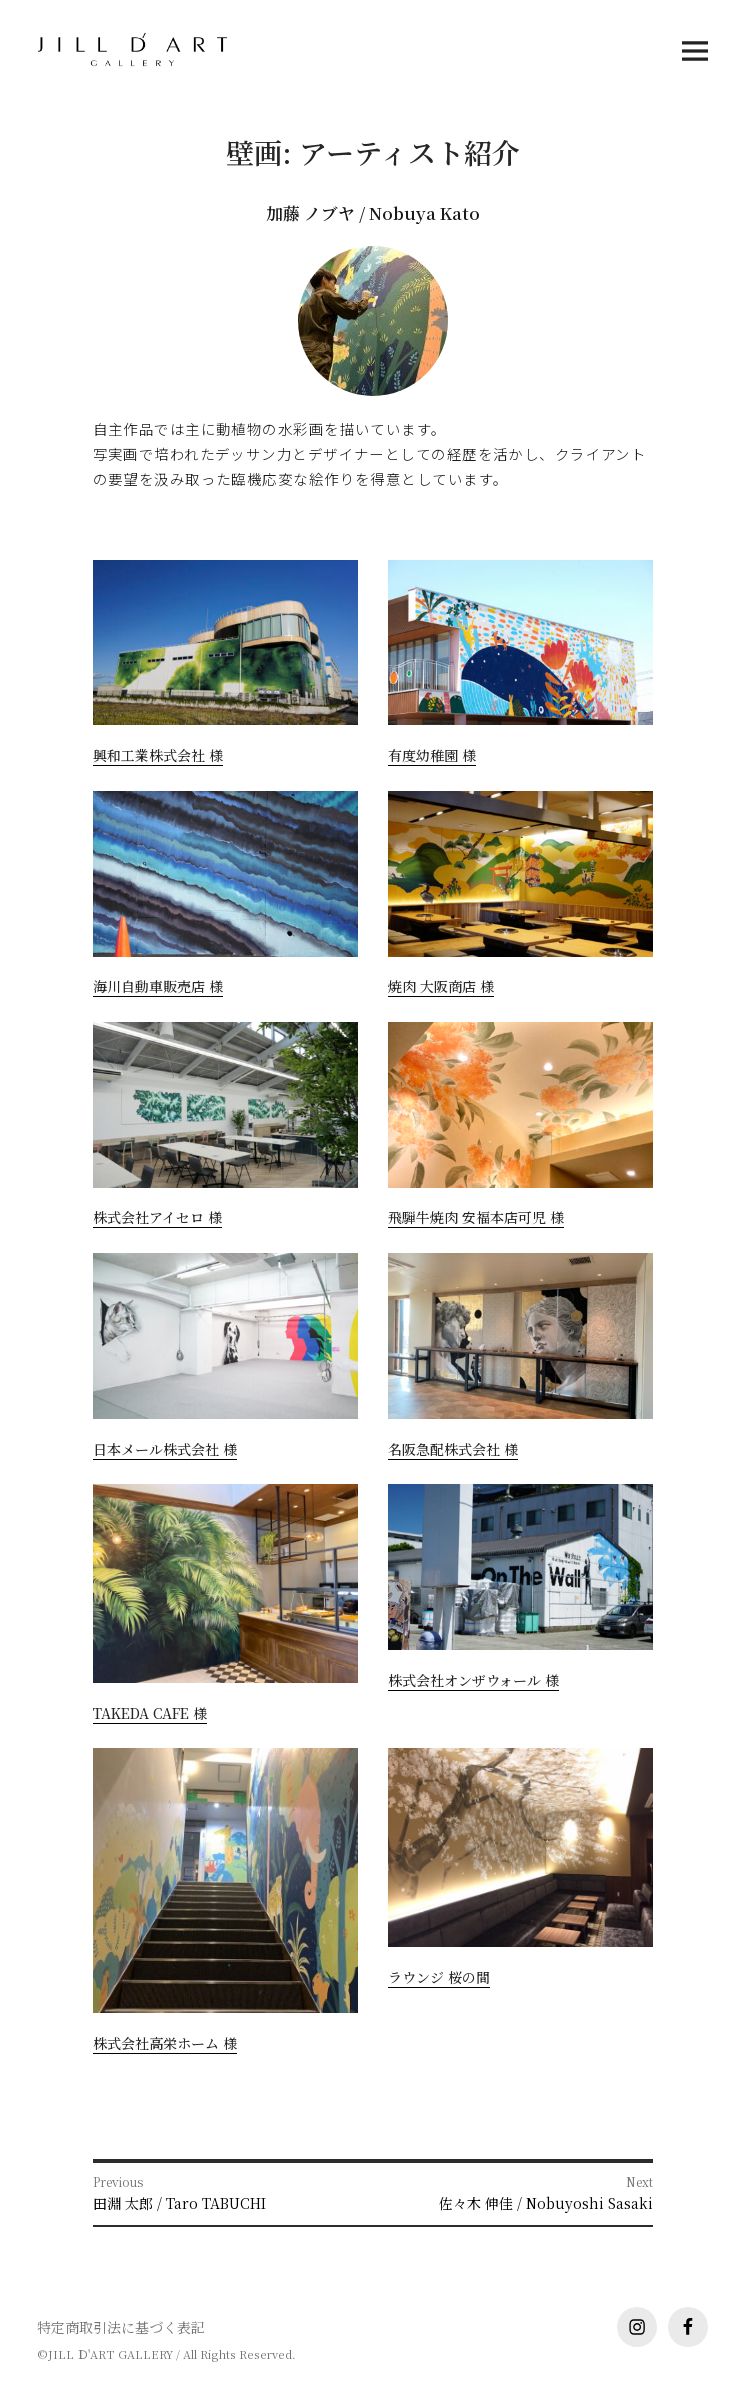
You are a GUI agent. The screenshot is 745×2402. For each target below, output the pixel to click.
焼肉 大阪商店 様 (441, 986)
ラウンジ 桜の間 (439, 1977)
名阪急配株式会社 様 (453, 1449)
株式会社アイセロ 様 (157, 1217)
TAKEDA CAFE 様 (150, 1713)
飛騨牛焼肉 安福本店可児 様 (476, 1217)
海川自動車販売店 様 (158, 986)
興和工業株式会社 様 (158, 755)
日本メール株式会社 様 (165, 1449)
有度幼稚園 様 (432, 755)
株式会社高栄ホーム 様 (165, 2043)
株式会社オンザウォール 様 (473, 1680)
